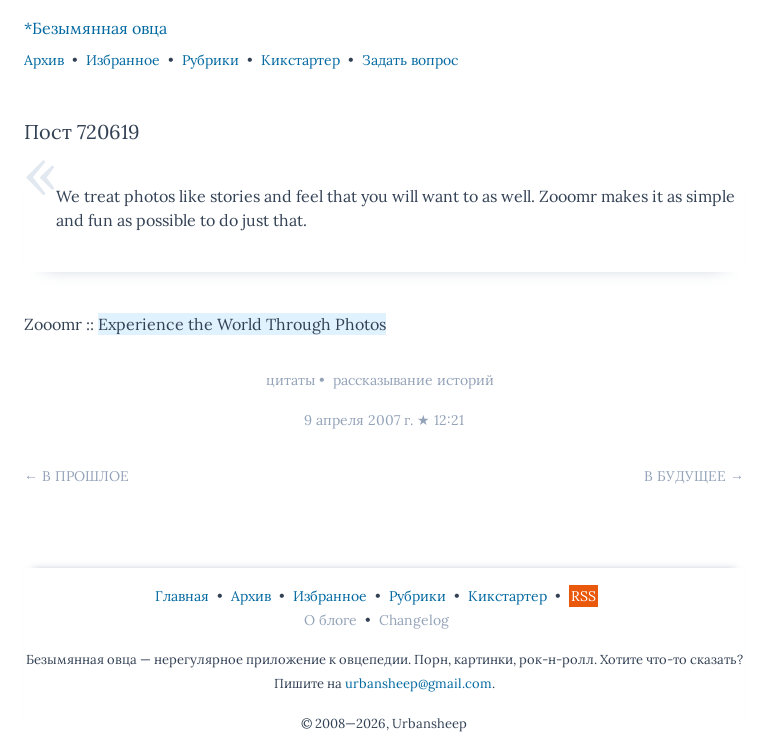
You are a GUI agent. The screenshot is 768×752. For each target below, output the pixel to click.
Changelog (414, 620)
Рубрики (210, 60)
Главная (182, 596)
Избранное (123, 60)
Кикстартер (300, 60)
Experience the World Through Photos (242, 324)
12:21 (449, 420)
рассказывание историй (413, 380)
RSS (583, 596)
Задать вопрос (410, 60)
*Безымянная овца (95, 28)
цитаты (290, 380)
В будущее (685, 476)
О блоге (330, 620)
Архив (44, 60)
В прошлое (85, 476)
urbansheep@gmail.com (418, 683)
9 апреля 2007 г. (358, 420)
